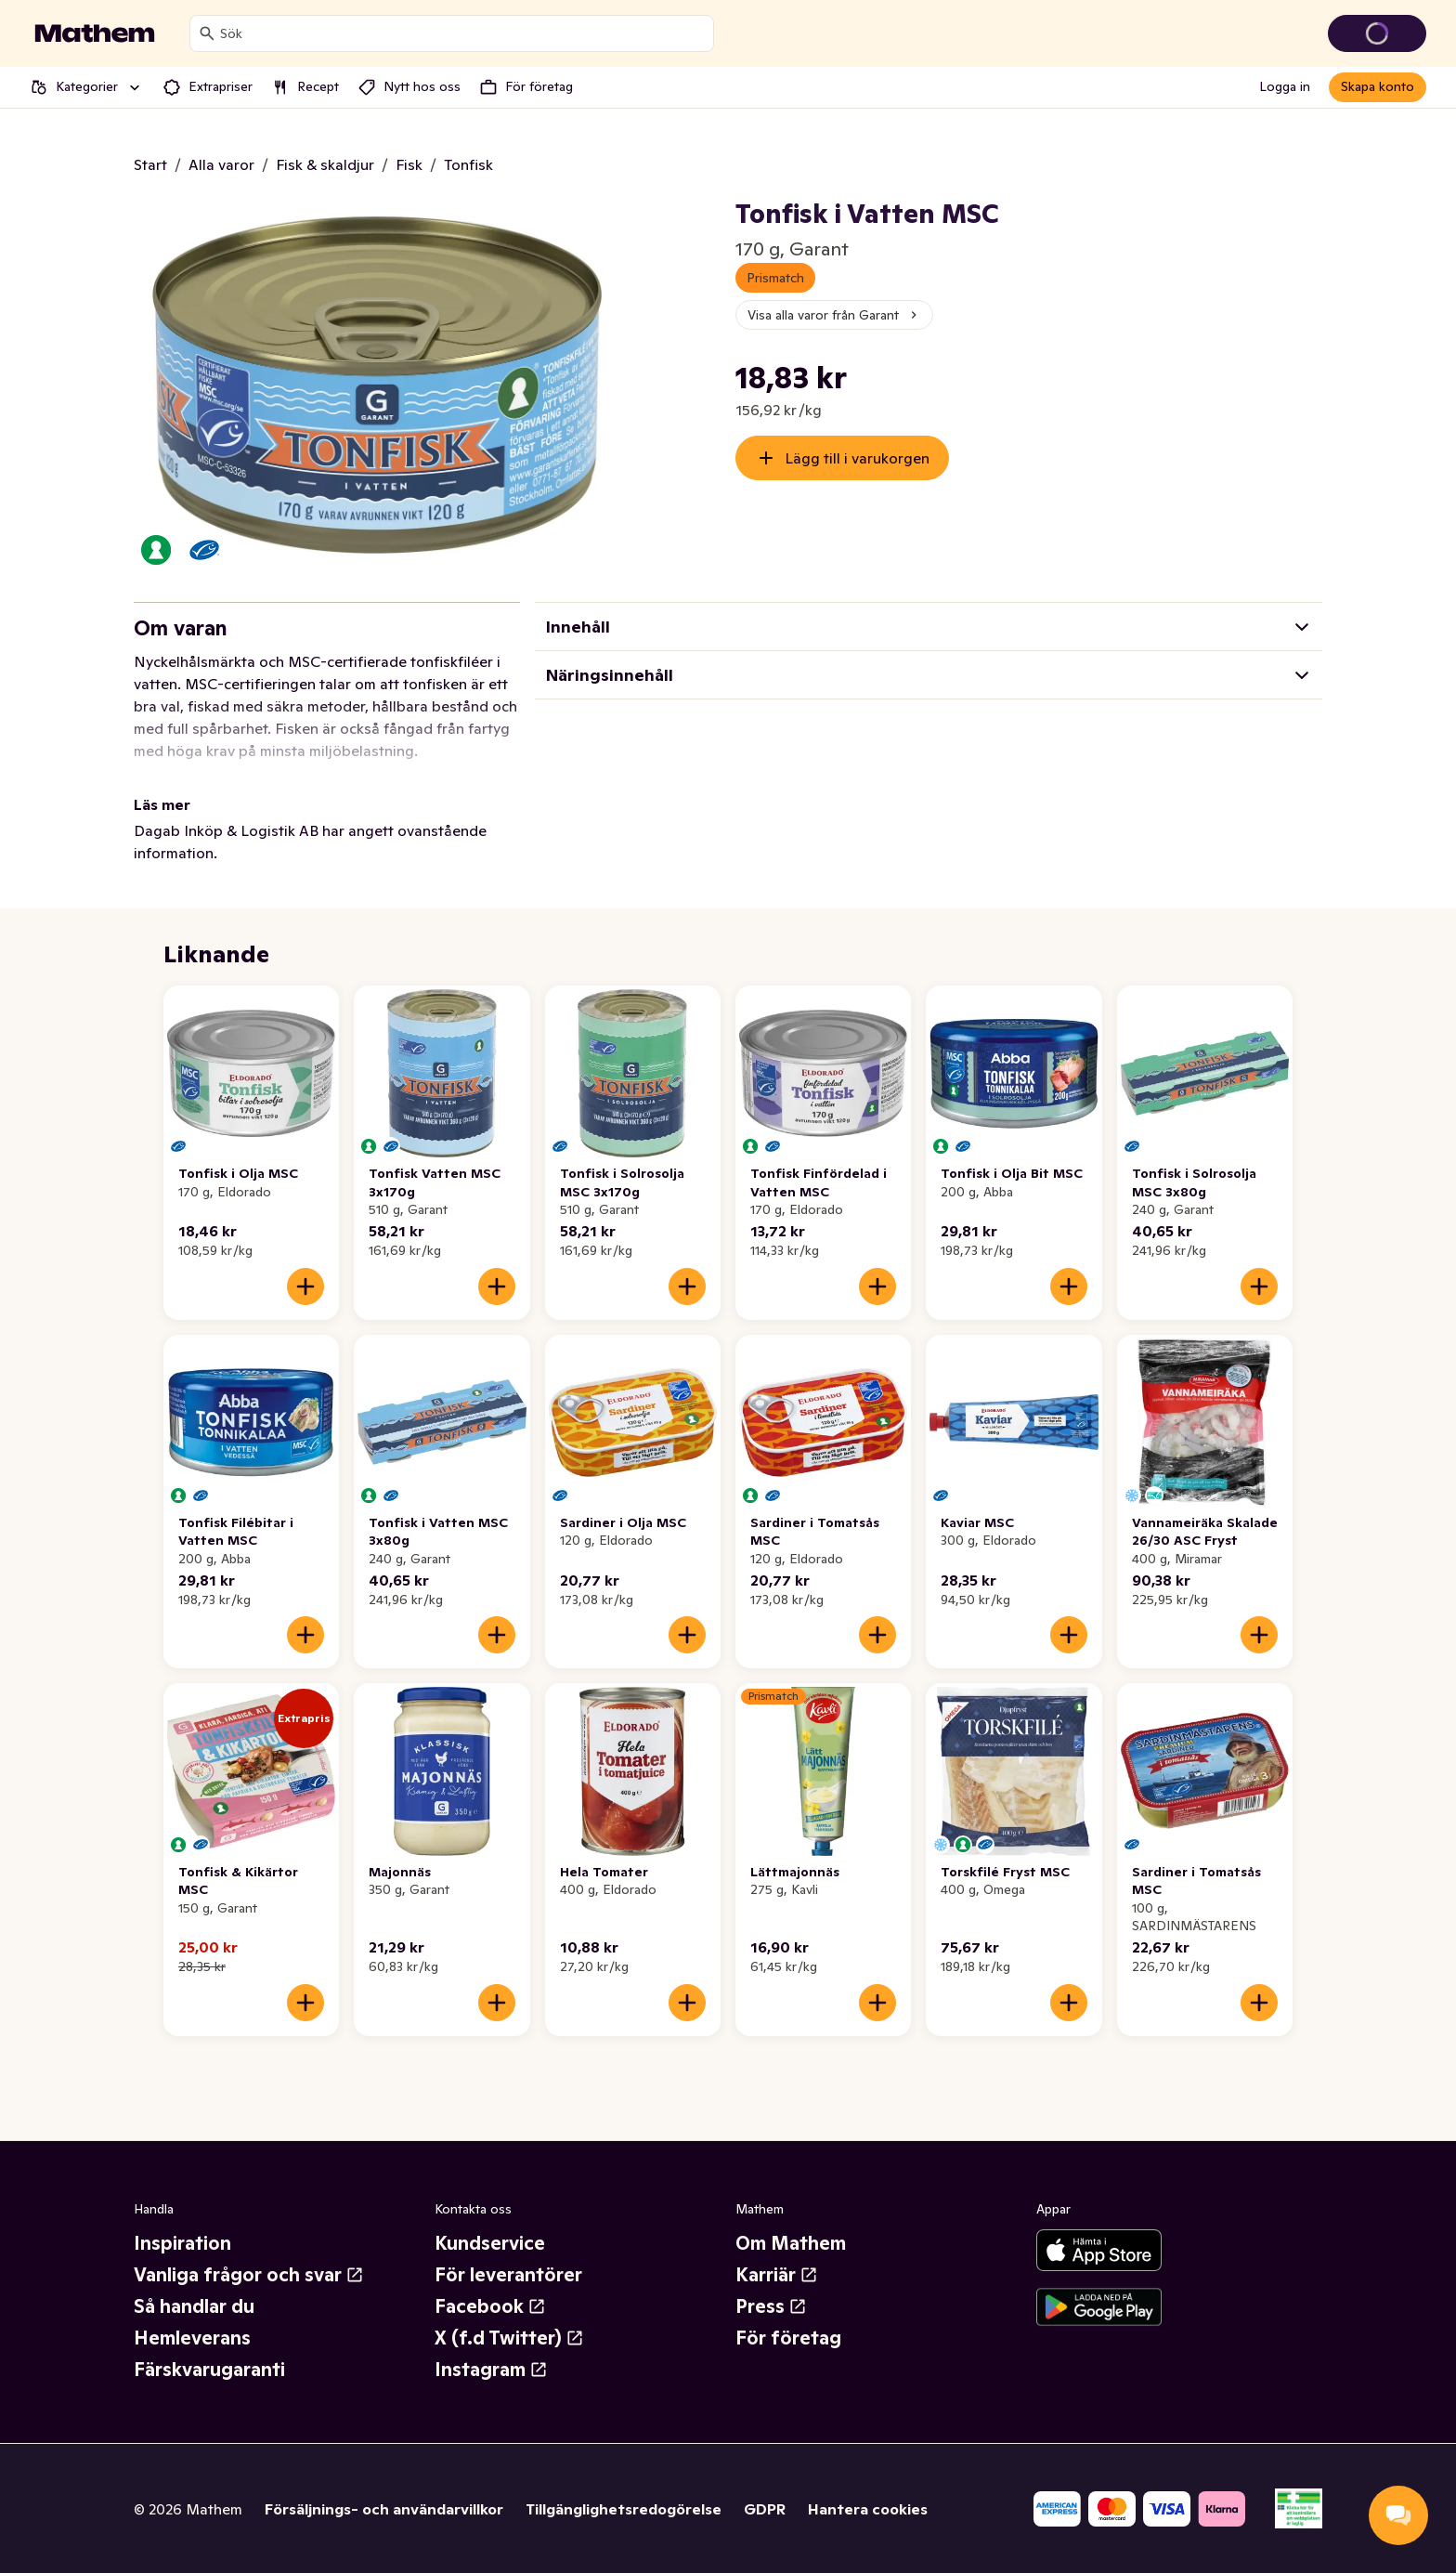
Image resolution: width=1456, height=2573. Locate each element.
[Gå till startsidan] (95, 33)
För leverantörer (508, 2275)
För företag (788, 2338)
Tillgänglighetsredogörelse (624, 2509)
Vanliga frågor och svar (249, 2275)
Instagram (491, 2369)
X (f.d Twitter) (509, 2338)
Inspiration (182, 2243)
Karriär (776, 2275)
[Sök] (207, 33)
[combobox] (463, 33)
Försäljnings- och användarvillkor (384, 2509)
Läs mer (162, 804)
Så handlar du (194, 2306)
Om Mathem (790, 2243)
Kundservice (490, 2243)
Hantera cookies (868, 2509)
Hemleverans (192, 2338)
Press (771, 2306)
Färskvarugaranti (209, 2369)
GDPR (765, 2509)
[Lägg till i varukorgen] (305, 1286)
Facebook (490, 2306)
